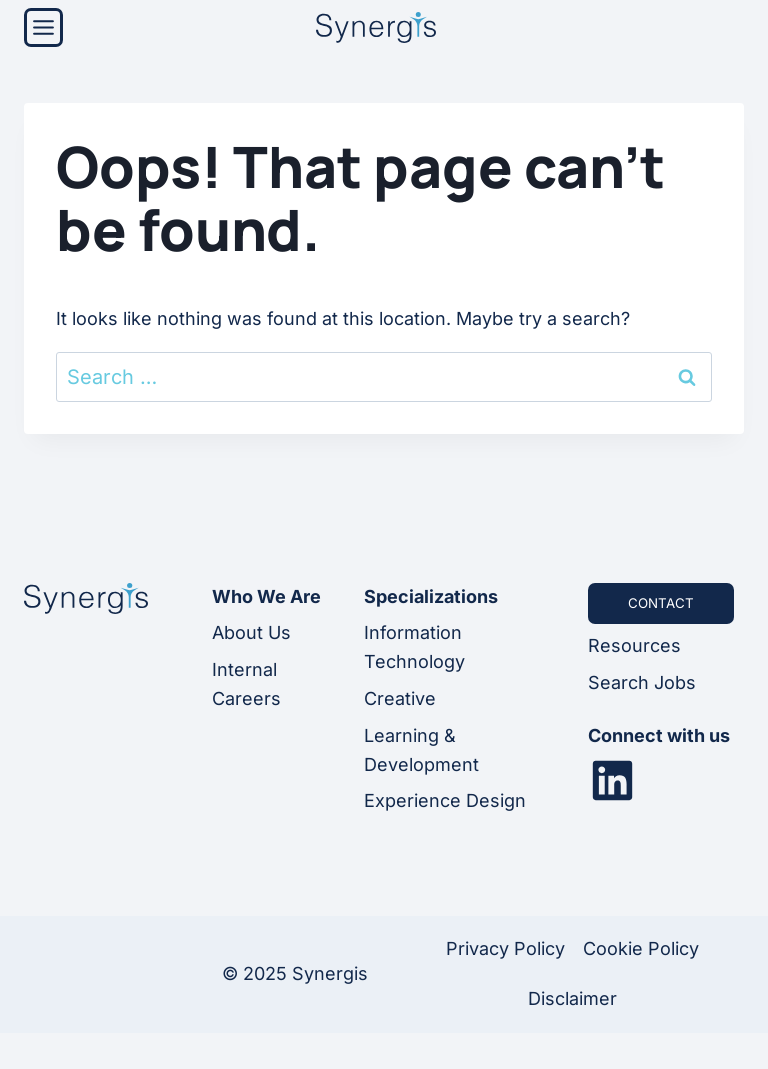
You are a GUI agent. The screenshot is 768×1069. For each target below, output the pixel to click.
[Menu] (43, 27)
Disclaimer (572, 998)
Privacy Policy (505, 948)
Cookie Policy (641, 948)
